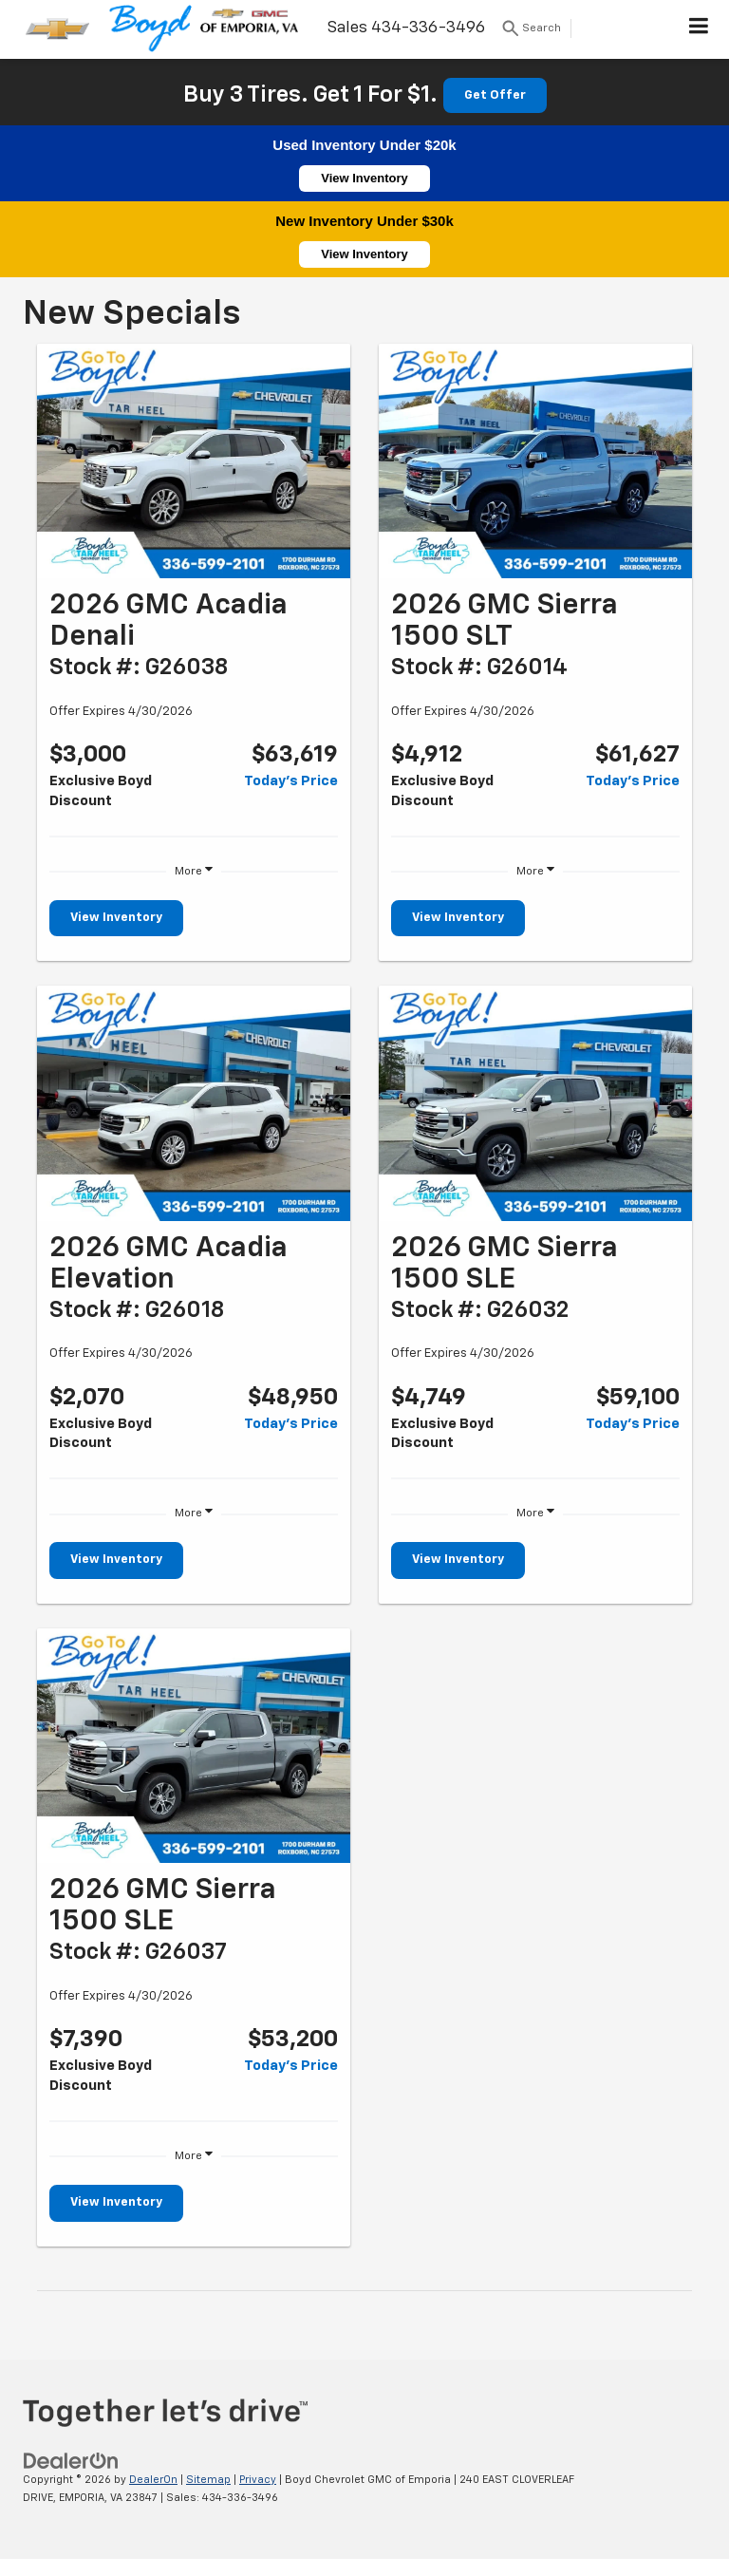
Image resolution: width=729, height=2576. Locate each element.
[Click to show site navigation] (699, 29)
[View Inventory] (193, 461)
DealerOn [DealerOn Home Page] (153, 2479)
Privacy (257, 2479)
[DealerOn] (71, 2460)
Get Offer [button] (495, 95)
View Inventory (364, 178)
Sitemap (208, 2479)
